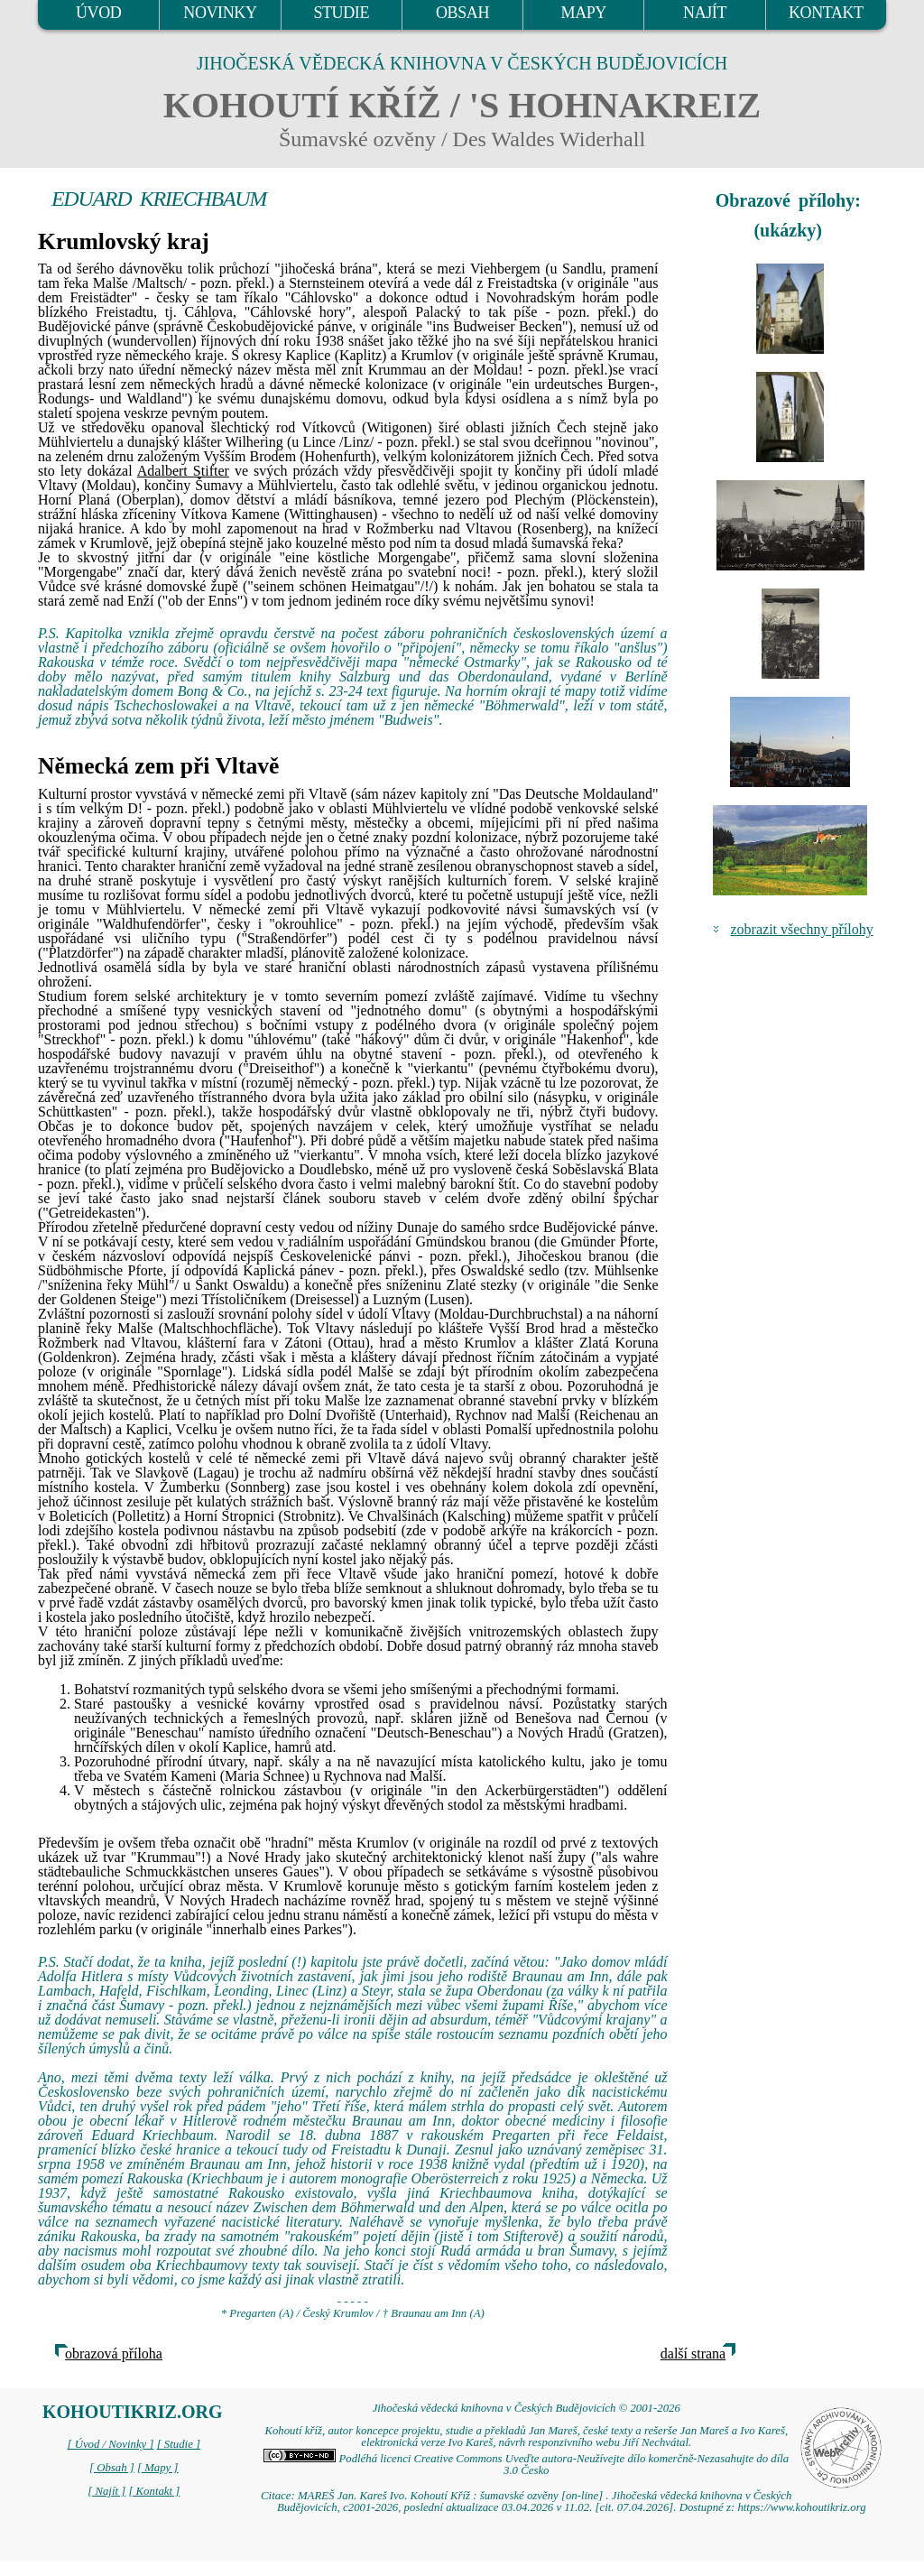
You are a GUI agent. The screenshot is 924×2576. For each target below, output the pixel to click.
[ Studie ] (178, 2444)
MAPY (583, 13)
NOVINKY (219, 13)
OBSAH (462, 13)
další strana (693, 2353)
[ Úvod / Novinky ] (110, 2444)
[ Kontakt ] (154, 2491)
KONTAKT (826, 13)
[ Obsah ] (111, 2467)
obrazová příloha (113, 2353)
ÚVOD (98, 13)
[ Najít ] (106, 2491)
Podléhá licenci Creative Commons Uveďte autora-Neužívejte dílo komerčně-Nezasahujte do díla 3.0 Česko (526, 2464)
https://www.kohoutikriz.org (801, 2507)
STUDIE (341, 13)
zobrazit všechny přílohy (802, 929)
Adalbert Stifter (183, 470)
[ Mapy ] (158, 2467)
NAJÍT (704, 13)
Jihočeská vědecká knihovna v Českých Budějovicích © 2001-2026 (526, 2408)
